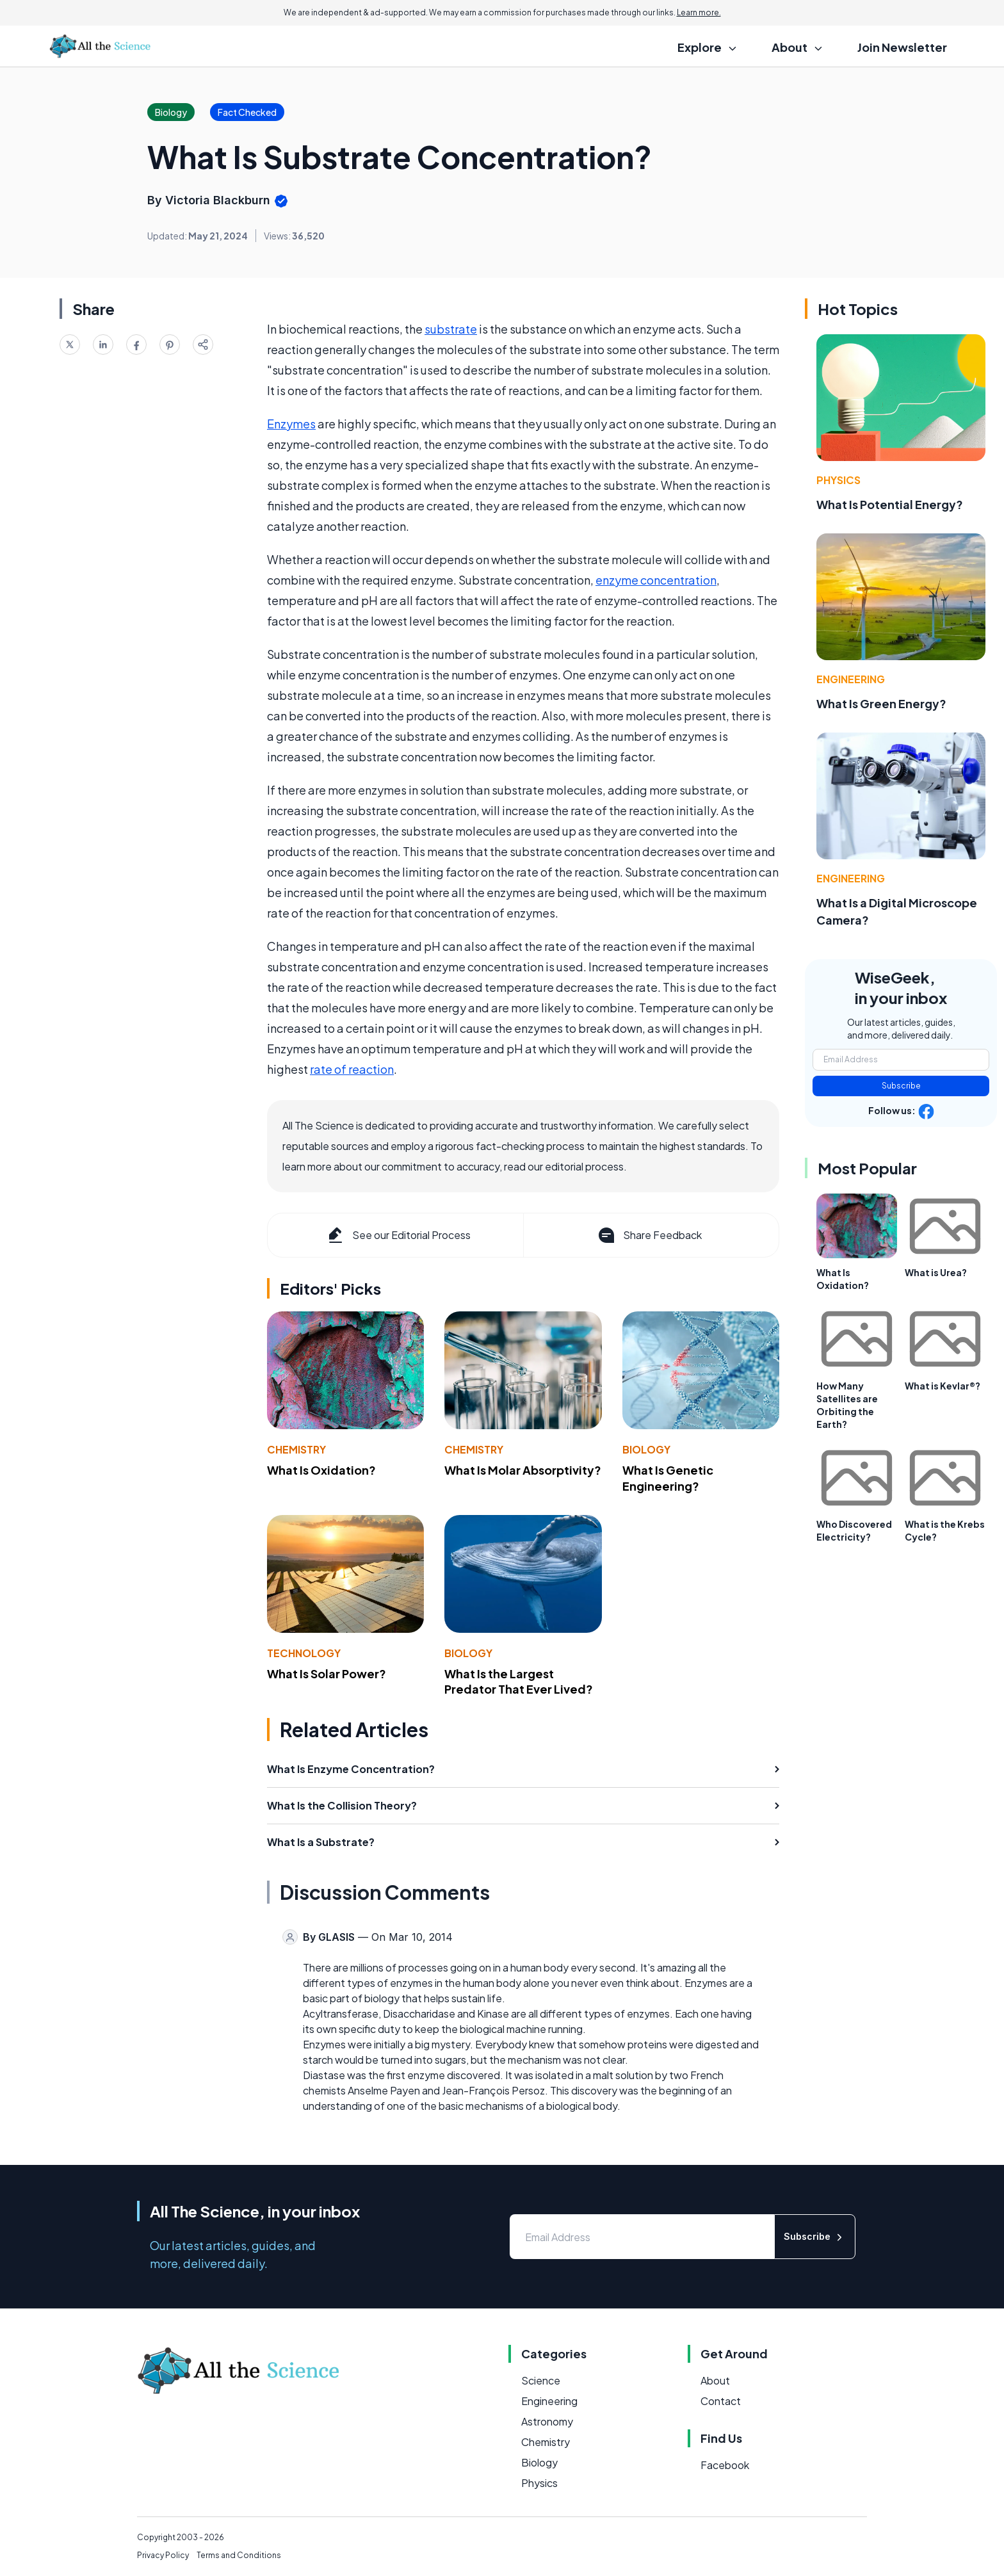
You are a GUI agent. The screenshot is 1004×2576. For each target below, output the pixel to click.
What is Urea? (936, 1272)
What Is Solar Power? (326, 1673)
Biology (646, 1449)
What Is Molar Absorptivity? (522, 1469)
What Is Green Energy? (881, 703)
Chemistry (296, 1449)
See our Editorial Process (398, 1235)
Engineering (850, 679)
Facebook (724, 2465)
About (715, 2380)
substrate (451, 328)
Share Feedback (649, 1235)
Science (540, 2380)
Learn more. (699, 12)
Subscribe (901, 1085)
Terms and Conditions (239, 2555)
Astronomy (547, 2421)
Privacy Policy (163, 2555)
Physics (838, 480)
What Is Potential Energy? (889, 504)
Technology (304, 1653)
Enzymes (291, 423)
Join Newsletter (902, 47)
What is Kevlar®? (942, 1385)
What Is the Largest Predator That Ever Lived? (518, 1681)
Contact (720, 2401)
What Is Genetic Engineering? (667, 1477)
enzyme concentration (656, 579)
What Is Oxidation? (321, 1469)
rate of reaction (352, 1069)
